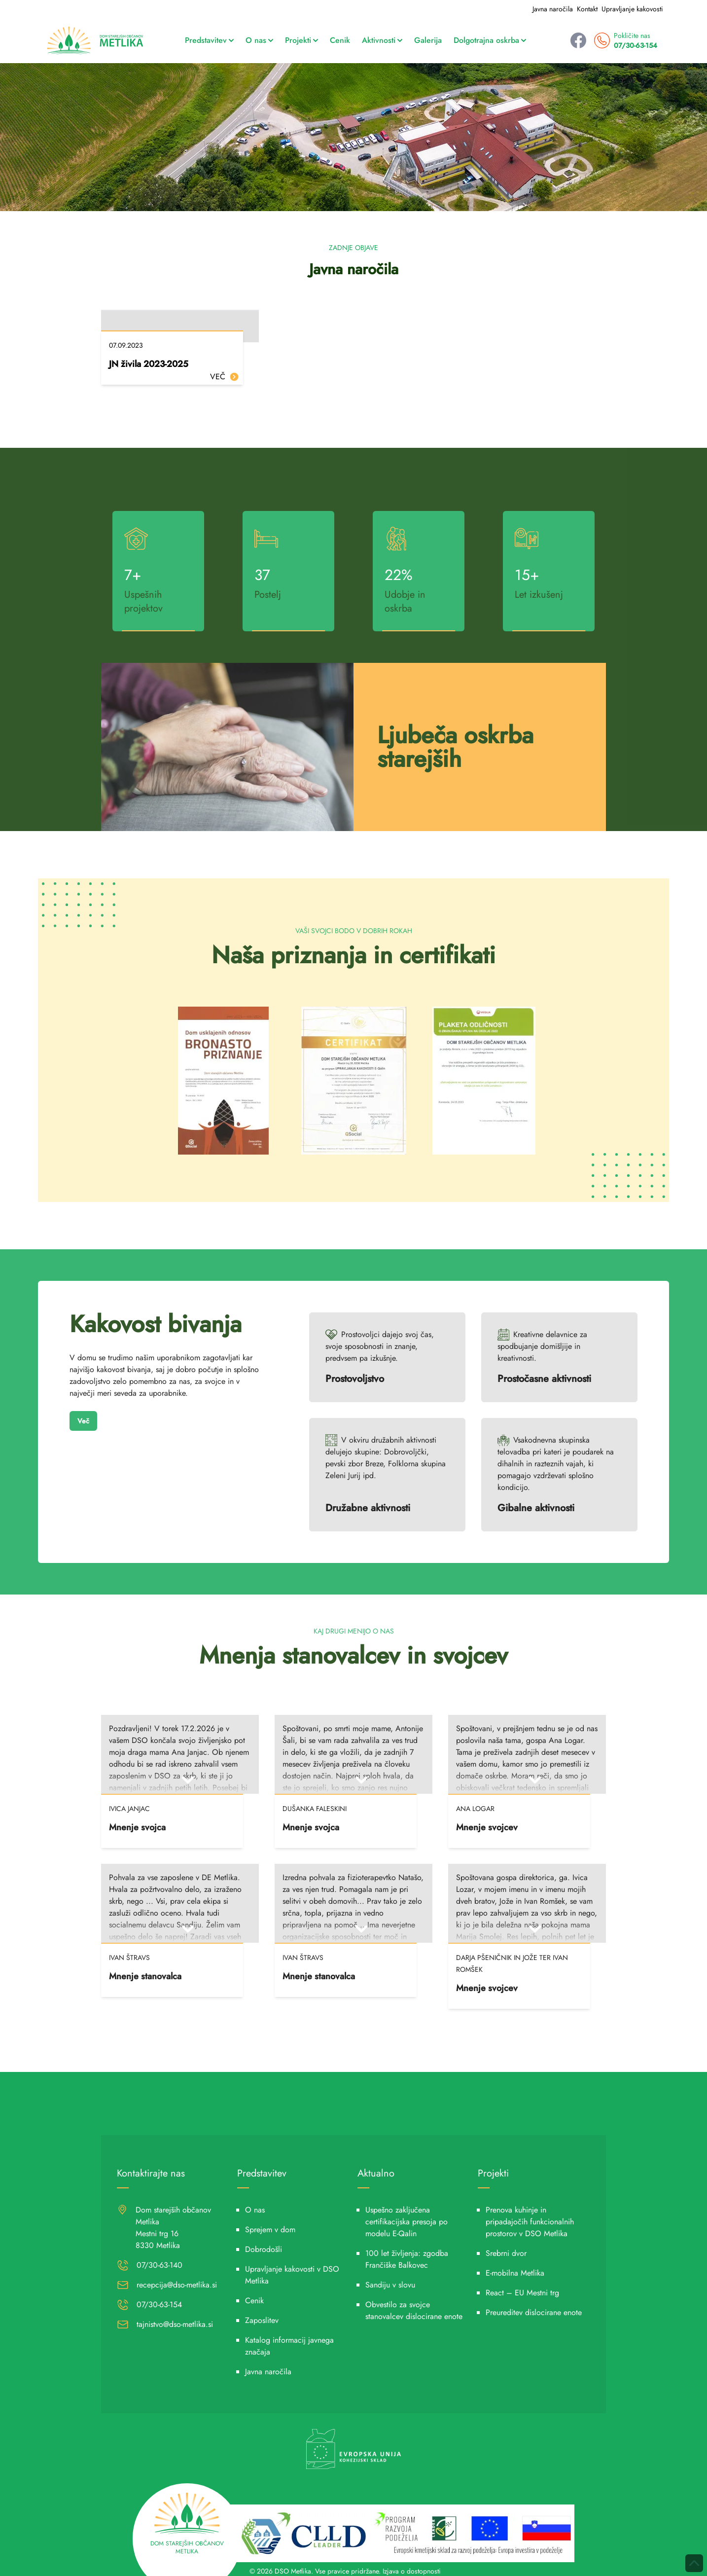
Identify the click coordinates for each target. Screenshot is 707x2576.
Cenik (340, 40)
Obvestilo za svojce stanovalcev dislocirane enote (413, 2310)
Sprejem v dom (270, 2229)
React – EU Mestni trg (522, 2292)
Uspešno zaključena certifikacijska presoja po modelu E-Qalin (406, 2221)
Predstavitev (209, 40)
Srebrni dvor (506, 2253)
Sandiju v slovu (390, 2284)
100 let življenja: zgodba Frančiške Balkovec (406, 2259)
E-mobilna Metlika (515, 2273)
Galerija (428, 40)
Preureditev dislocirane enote (534, 2312)
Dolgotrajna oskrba (490, 40)
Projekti (301, 40)
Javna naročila (552, 9)
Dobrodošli (263, 2249)
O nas (259, 40)
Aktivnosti (382, 40)
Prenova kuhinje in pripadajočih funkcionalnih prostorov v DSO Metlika (530, 2221)
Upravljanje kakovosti (632, 9)
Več (83, 1421)
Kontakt (587, 9)
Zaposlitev (262, 2320)
